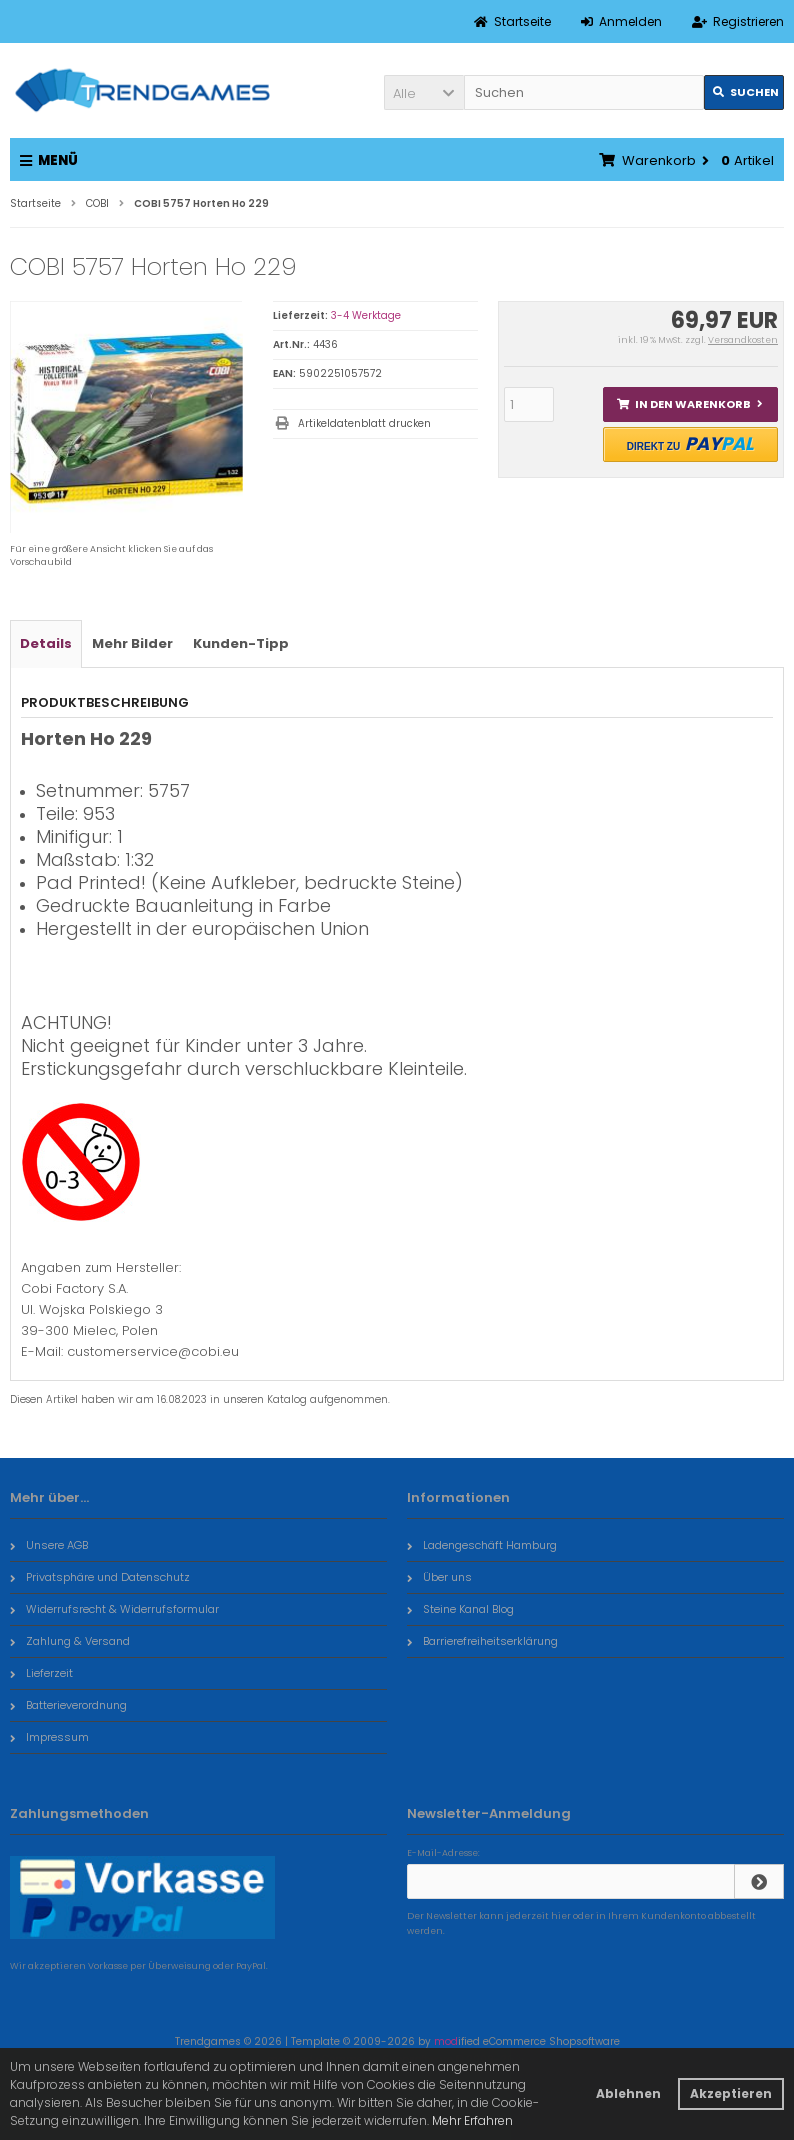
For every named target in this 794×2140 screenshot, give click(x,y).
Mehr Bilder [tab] (132, 643)
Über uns (439, 1577)
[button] (424, 92)
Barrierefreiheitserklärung (482, 1641)
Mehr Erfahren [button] (472, 2120)
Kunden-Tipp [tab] (241, 643)
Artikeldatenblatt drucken (364, 423)
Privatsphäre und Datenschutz (100, 1577)
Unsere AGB (49, 1545)
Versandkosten (743, 340)
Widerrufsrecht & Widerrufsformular (114, 1609)
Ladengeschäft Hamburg (482, 1545)
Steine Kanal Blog (460, 1609)
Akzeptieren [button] (731, 2093)
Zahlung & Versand (70, 1641)
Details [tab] (46, 643)
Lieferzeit (41, 1673)
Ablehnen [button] (628, 2093)
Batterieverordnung (68, 1705)
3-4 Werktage (366, 315)
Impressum (49, 1737)
